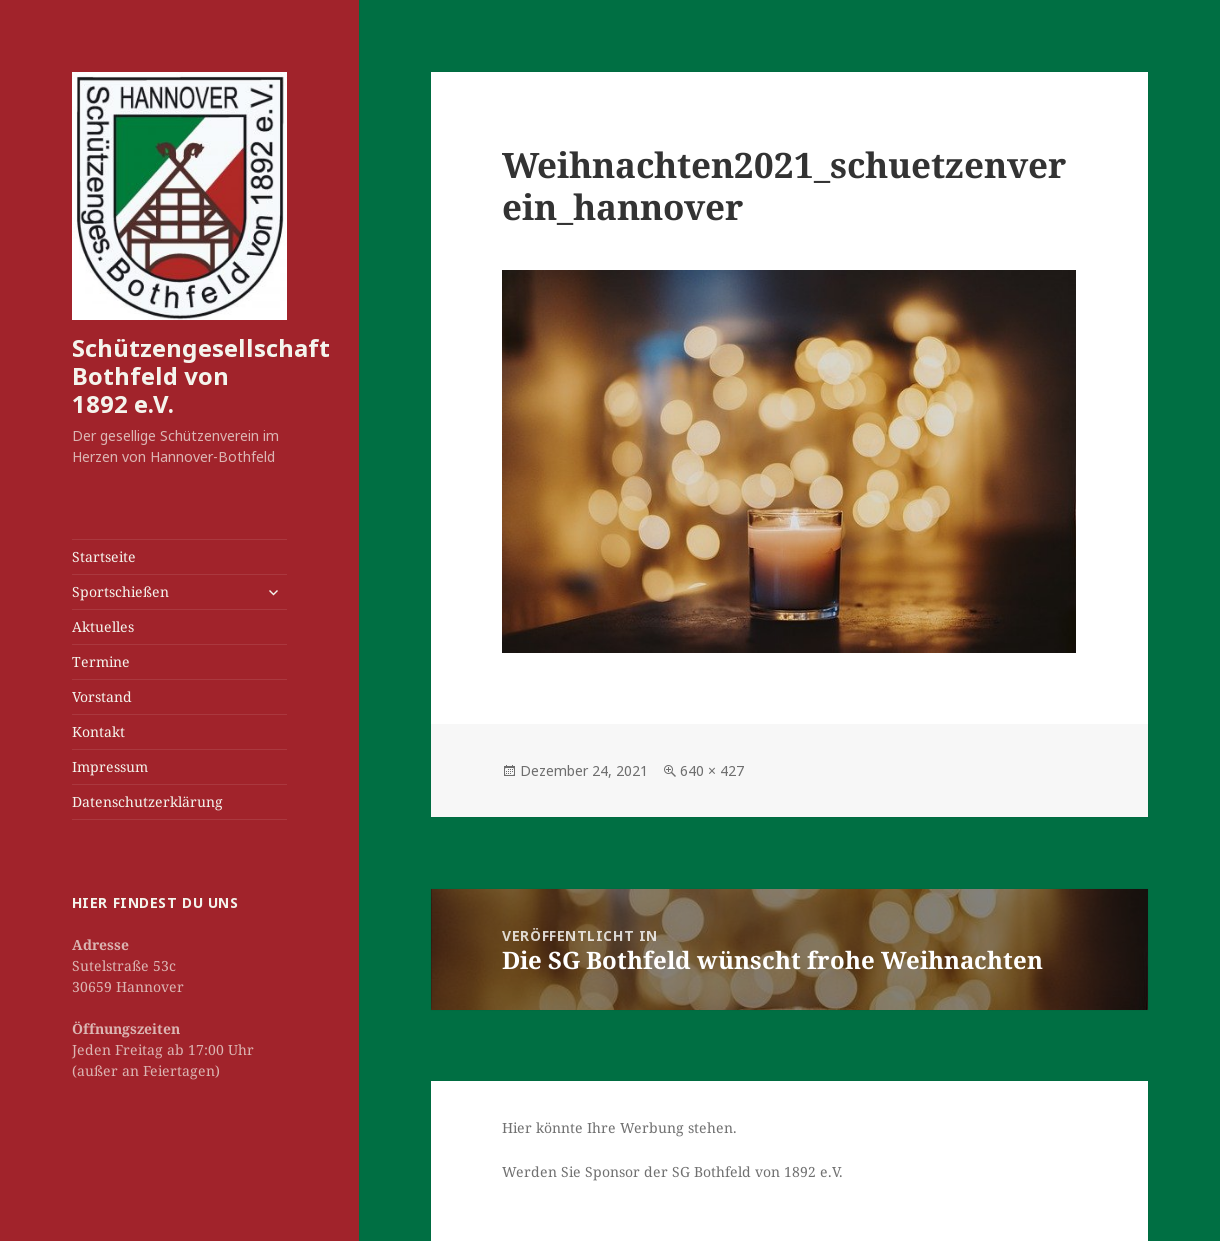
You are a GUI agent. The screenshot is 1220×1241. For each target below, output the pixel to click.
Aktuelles (103, 626)
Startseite (104, 556)
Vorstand (102, 696)
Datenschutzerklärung (147, 801)
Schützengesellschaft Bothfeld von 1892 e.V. (201, 375)
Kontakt (98, 731)
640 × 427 (712, 770)
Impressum (110, 766)
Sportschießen (120, 591)
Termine (101, 661)
